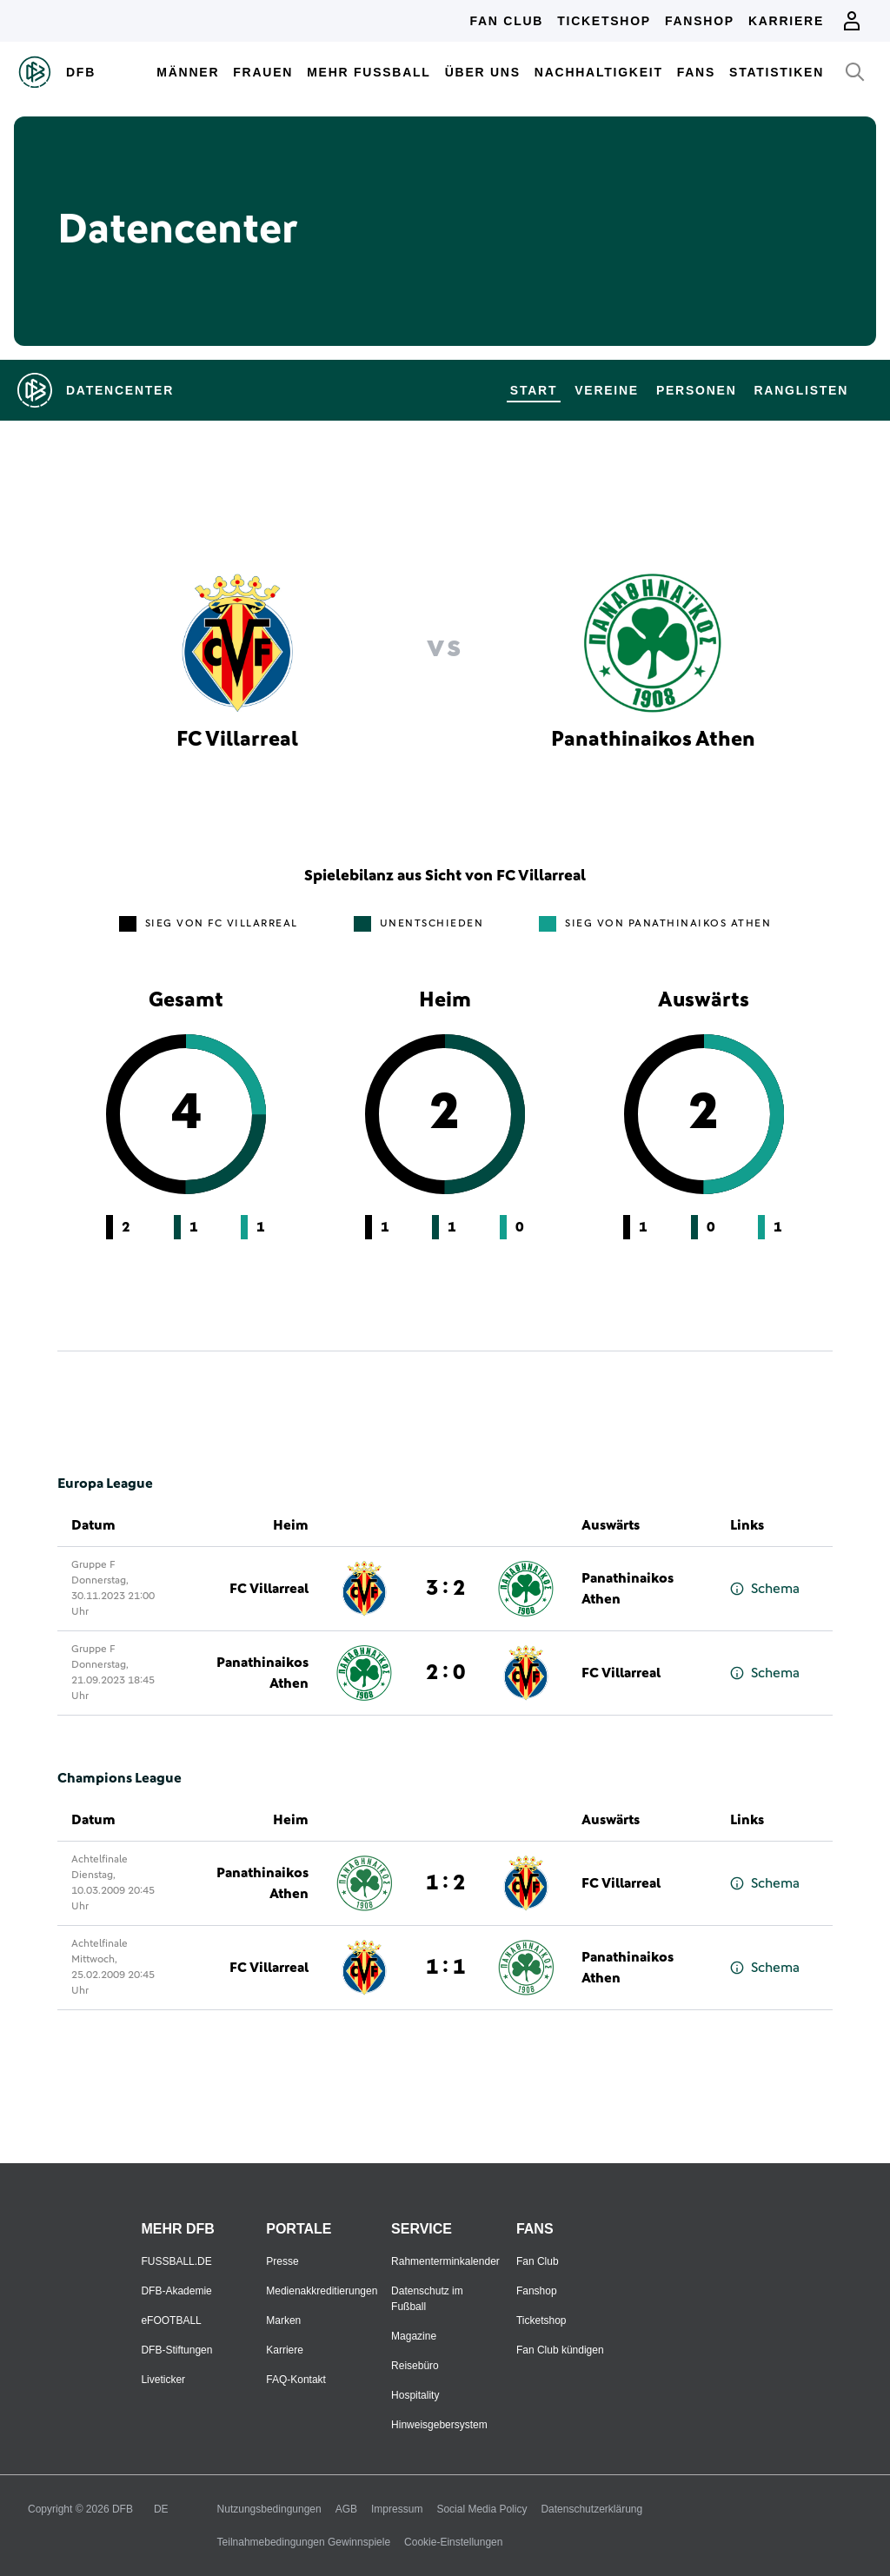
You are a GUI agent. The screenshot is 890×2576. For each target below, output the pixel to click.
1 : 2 (445, 1883)
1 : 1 (445, 1967)
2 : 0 (445, 1673)
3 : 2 (445, 1588)
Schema (765, 1589)
